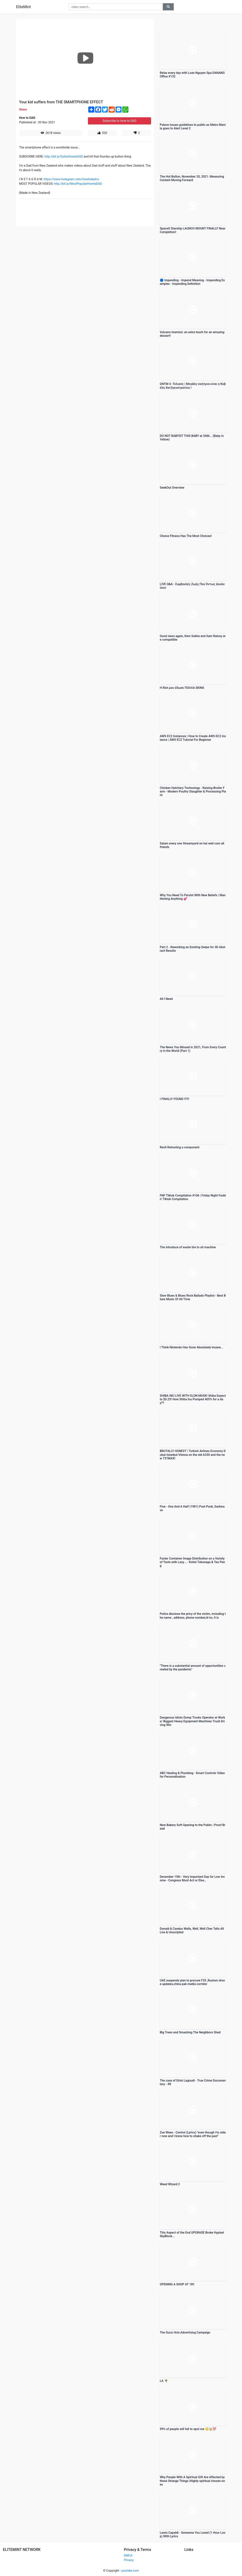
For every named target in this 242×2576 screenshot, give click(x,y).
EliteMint (23, 7)
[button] (168, 6)
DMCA (128, 2555)
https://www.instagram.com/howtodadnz (71, 179)
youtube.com (130, 2570)
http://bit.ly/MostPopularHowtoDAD (78, 183)
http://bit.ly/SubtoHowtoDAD (63, 156)
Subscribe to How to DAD (120, 121)
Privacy (129, 2560)
